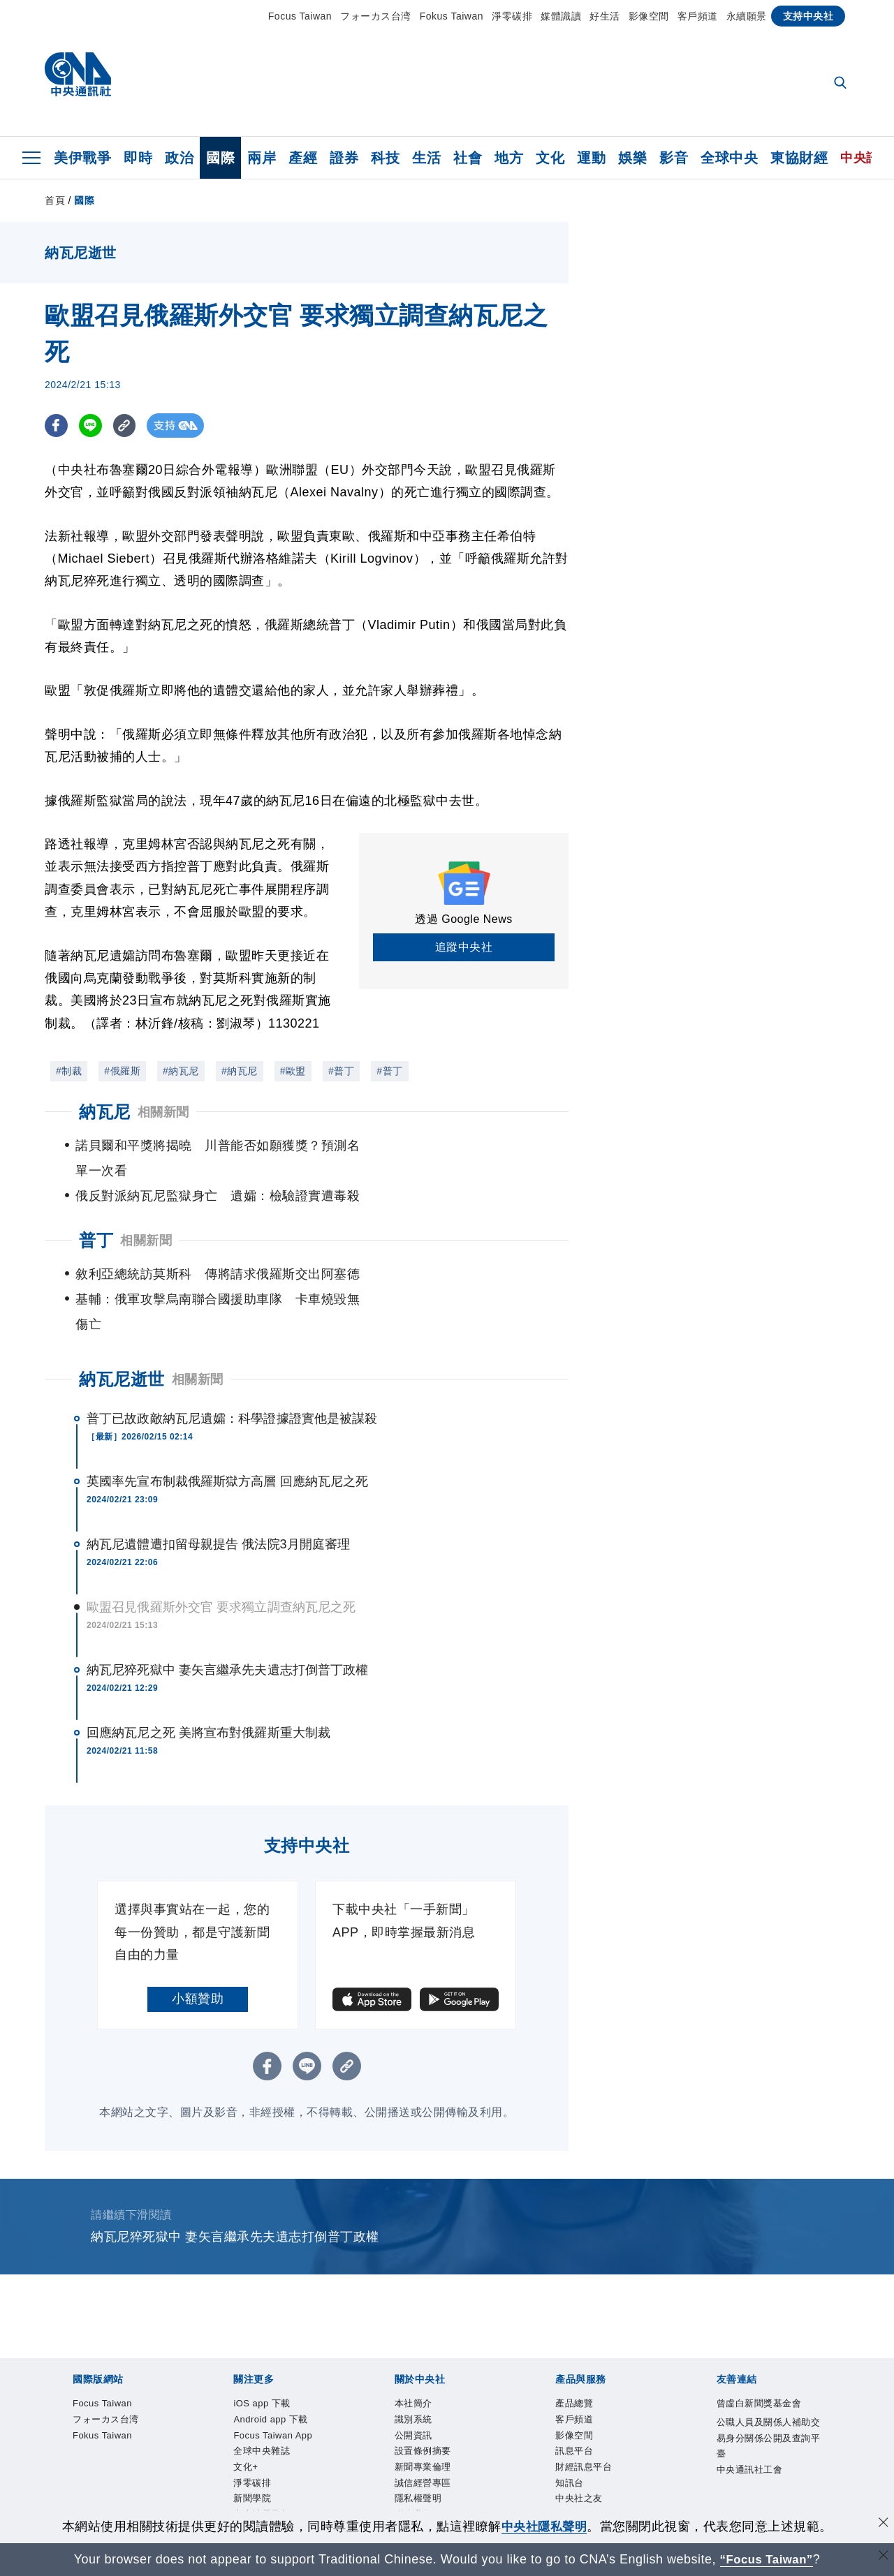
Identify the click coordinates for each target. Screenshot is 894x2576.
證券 (344, 157)
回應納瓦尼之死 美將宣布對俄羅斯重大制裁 (208, 1682)
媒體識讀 (561, 16)
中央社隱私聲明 (544, 2526)
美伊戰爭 (82, 157)
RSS (446, 2470)
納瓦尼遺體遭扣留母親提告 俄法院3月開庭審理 (218, 1494)
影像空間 (649, 16)
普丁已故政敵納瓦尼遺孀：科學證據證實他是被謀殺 (232, 1368)
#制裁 (69, 1070)
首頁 (55, 200)
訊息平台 (225, 2470)
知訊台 (348, 2470)
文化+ (425, 2394)
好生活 (604, 16)
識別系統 (122, 2432)
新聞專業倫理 (316, 2432)
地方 (508, 157)
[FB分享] (57, 425)
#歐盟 (293, 1070)
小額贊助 (198, 1948)
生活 (426, 157)
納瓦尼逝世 (122, 1328)
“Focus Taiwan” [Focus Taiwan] (766, 2559)
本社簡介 (70, 2432)
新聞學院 (519, 2394)
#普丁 (341, 1070)
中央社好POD (663, 2394)
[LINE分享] (92, 425)
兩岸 (261, 157)
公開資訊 (174, 2432)
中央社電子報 (584, 2394)
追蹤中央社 (464, 947)
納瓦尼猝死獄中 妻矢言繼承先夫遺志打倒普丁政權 (227, 1620)
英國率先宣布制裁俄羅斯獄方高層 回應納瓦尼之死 (227, 1431)
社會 (467, 157)
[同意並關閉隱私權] (882, 2524)
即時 (138, 157)
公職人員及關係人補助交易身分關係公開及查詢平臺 (310, 2508)
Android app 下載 (173, 2394)
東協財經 (799, 157)
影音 (673, 157)
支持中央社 (808, 16)
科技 (385, 157)
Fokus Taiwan (451, 16)
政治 (179, 157)
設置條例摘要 (238, 2432)
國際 (220, 157)
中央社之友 (400, 2470)
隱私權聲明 (464, 2432)
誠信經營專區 (393, 2432)
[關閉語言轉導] (882, 2557)
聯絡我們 (523, 2432)
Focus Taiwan (300, 16)
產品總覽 (70, 2470)
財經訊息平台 (290, 2470)
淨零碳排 (512, 16)
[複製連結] (128, 425)
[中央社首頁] (78, 77)
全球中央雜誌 (370, 2394)
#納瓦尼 (181, 1070)
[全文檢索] (841, 83)
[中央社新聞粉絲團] (49, 2319)
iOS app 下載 (83, 2394)
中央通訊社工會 (503, 2508)
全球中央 (729, 157)
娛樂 (632, 157)
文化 (550, 157)
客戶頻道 (697, 16)
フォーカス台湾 (375, 16)
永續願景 (746, 16)
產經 (302, 157)
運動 (591, 157)
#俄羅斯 (122, 1070)
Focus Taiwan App (277, 2394)
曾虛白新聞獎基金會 (103, 2508)
